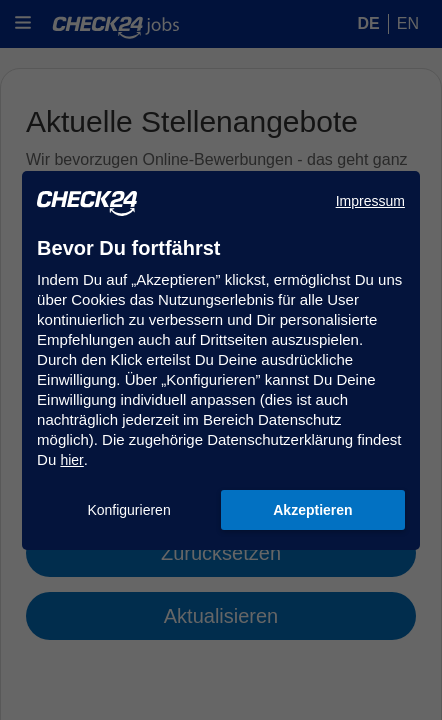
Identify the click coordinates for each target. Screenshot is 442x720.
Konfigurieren (128, 510)
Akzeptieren (312, 510)
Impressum (370, 201)
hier (71, 460)
